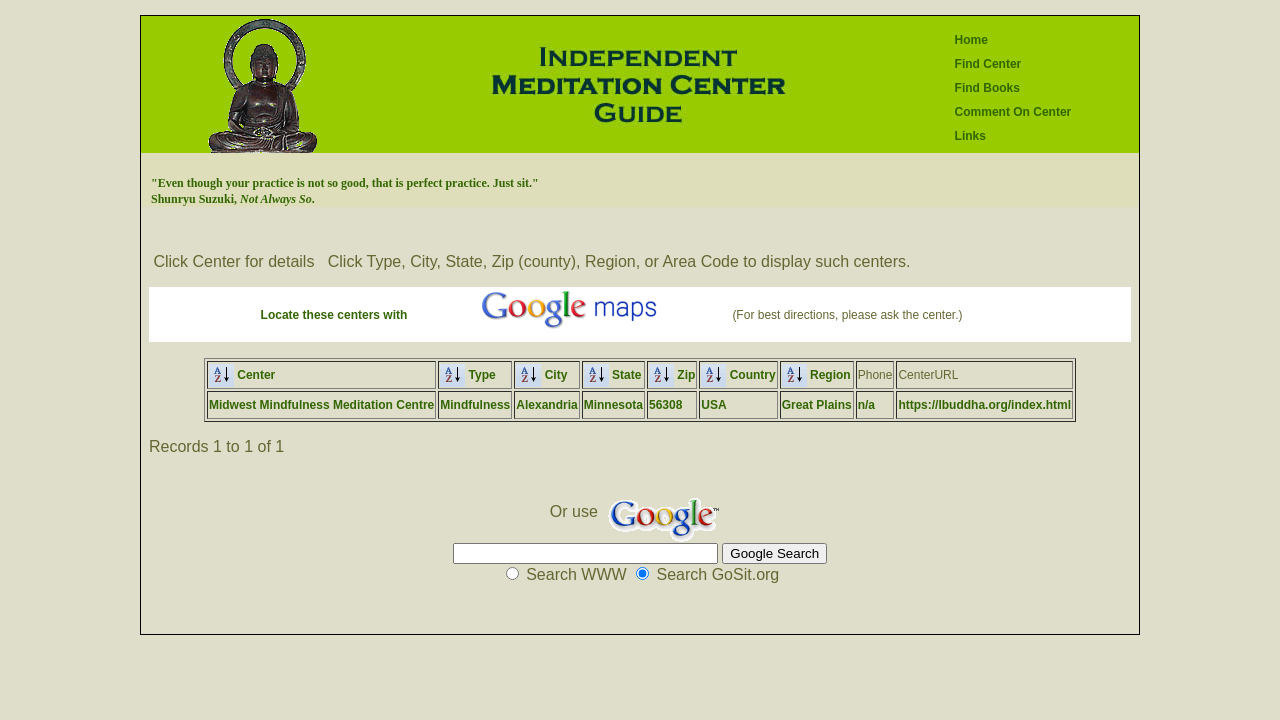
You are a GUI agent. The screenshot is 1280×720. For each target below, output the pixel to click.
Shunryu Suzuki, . (233, 199)
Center (242, 375)
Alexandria (546, 405)
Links (970, 136)
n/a (866, 405)
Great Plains (817, 405)
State (613, 375)
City (541, 375)
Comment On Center (1013, 112)
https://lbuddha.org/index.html (984, 405)
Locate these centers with (334, 315)
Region (816, 375)
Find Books (987, 88)
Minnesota (613, 405)
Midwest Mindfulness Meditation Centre (321, 405)
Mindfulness (475, 405)
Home (971, 40)
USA (713, 405)
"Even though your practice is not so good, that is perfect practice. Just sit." (345, 183)
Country (738, 375)
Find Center (988, 64)
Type (467, 375)
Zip (672, 375)
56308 (665, 405)
